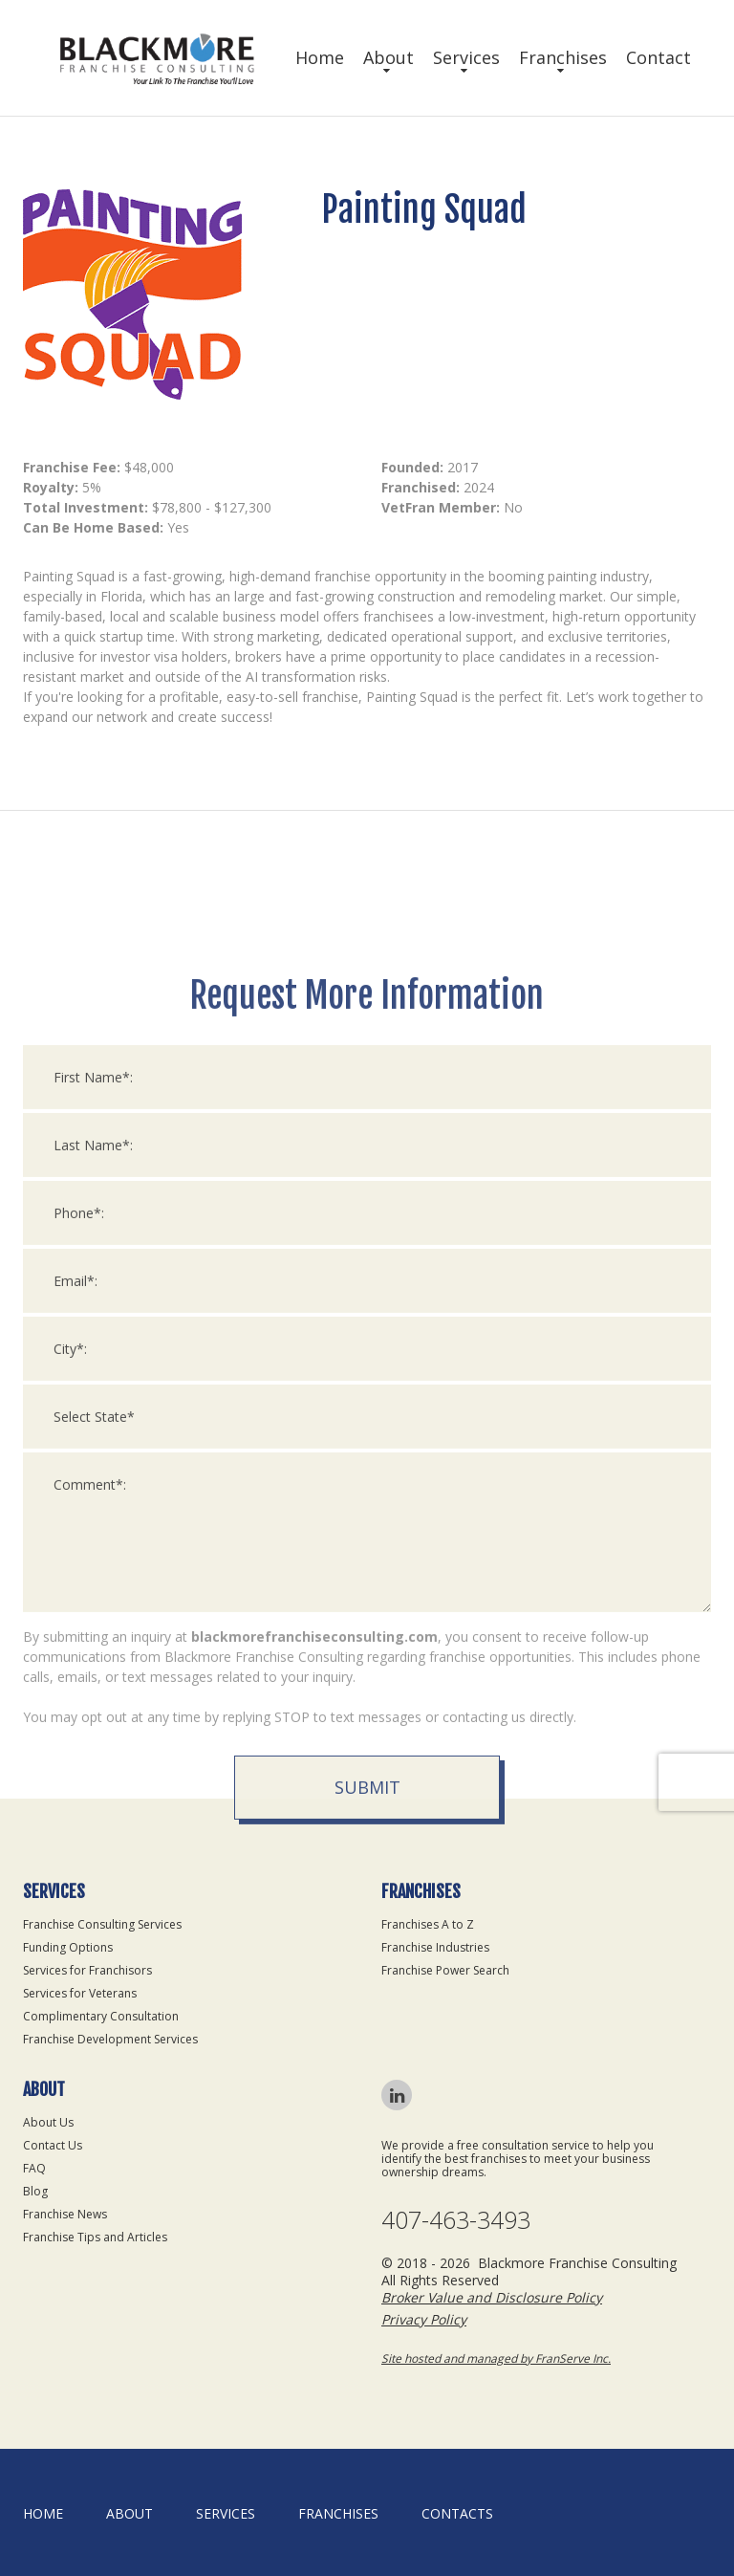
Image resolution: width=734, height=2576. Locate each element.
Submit (367, 2161)
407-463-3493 (455, 2220)
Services (466, 57)
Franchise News (65, 2214)
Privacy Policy (423, 2319)
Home (319, 57)
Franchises (563, 57)
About (388, 57)
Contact (658, 57)
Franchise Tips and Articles (95, 2237)
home (43, 2513)
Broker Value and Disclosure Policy (491, 2297)
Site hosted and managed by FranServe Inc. (496, 2358)
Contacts (457, 2513)
